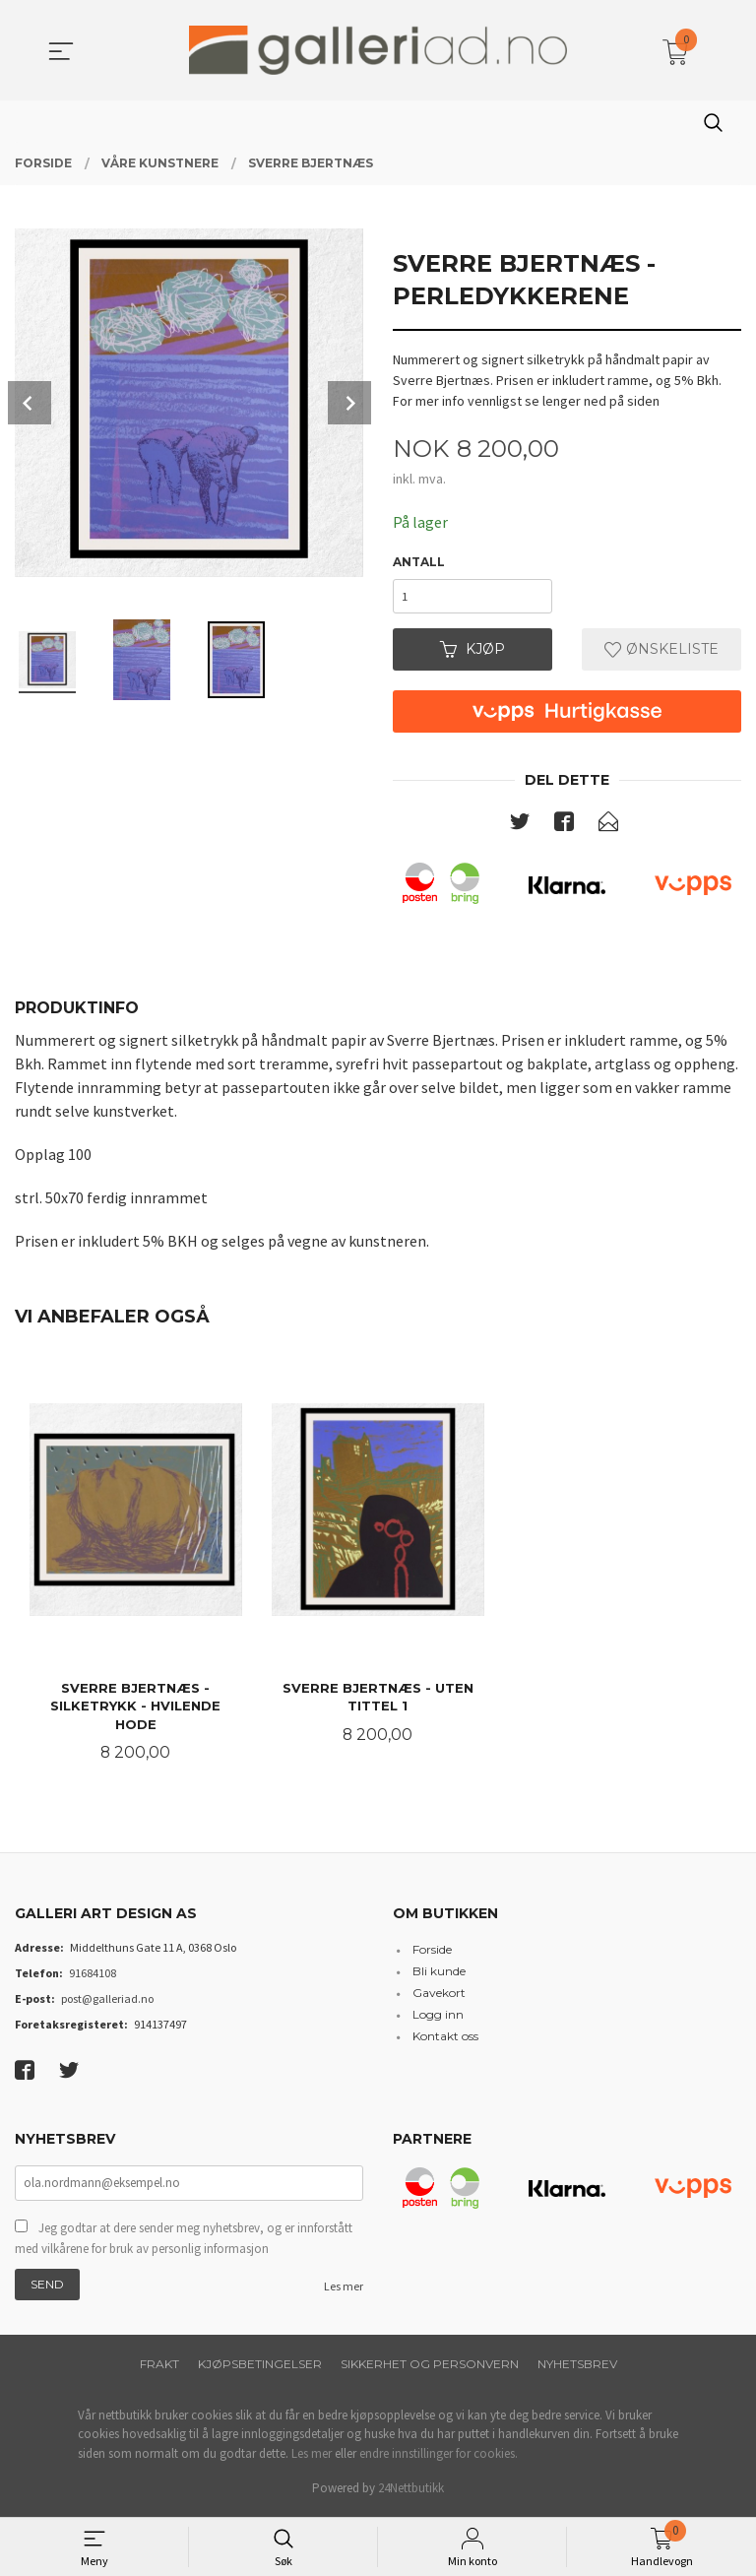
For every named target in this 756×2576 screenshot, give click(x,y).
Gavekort (439, 1995)
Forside (432, 1952)
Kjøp (472, 651)
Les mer (343, 2289)
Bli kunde (439, 1973)
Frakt (159, 2366)
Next (349, 402)
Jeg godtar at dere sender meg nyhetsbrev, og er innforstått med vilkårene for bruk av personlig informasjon (183, 2241)
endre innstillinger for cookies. (438, 2456)
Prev (29, 402)
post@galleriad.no (107, 2001)
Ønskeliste (661, 651)
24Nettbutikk (411, 2490)
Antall (419, 561)
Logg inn (438, 2017)
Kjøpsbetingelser (260, 2366)
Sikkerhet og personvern (430, 2366)
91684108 (92, 1975)
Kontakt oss (445, 2038)
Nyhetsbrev (577, 2366)
